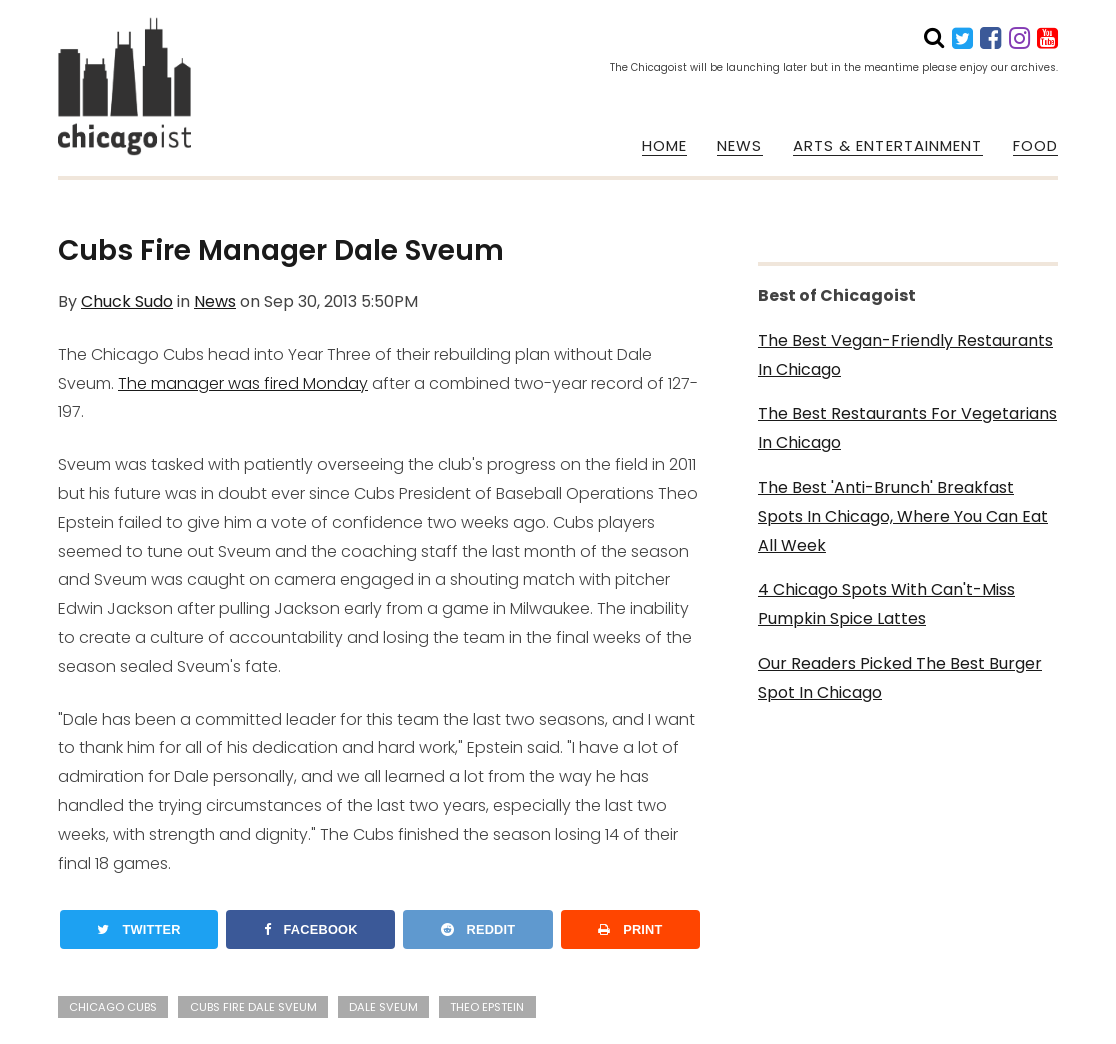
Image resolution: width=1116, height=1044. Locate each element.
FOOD (1035, 146)
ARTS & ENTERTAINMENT (888, 146)
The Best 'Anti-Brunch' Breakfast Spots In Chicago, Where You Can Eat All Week (903, 516)
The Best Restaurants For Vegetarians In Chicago (907, 428)
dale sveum (383, 1007)
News (215, 301)
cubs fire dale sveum (253, 1007)
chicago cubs (113, 1007)
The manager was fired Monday (243, 383)
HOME (664, 146)
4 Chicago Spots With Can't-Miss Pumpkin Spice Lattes (886, 604)
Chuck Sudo (127, 301)
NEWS (739, 146)
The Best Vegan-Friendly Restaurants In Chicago (905, 355)
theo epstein (487, 1007)
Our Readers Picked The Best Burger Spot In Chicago (900, 678)
